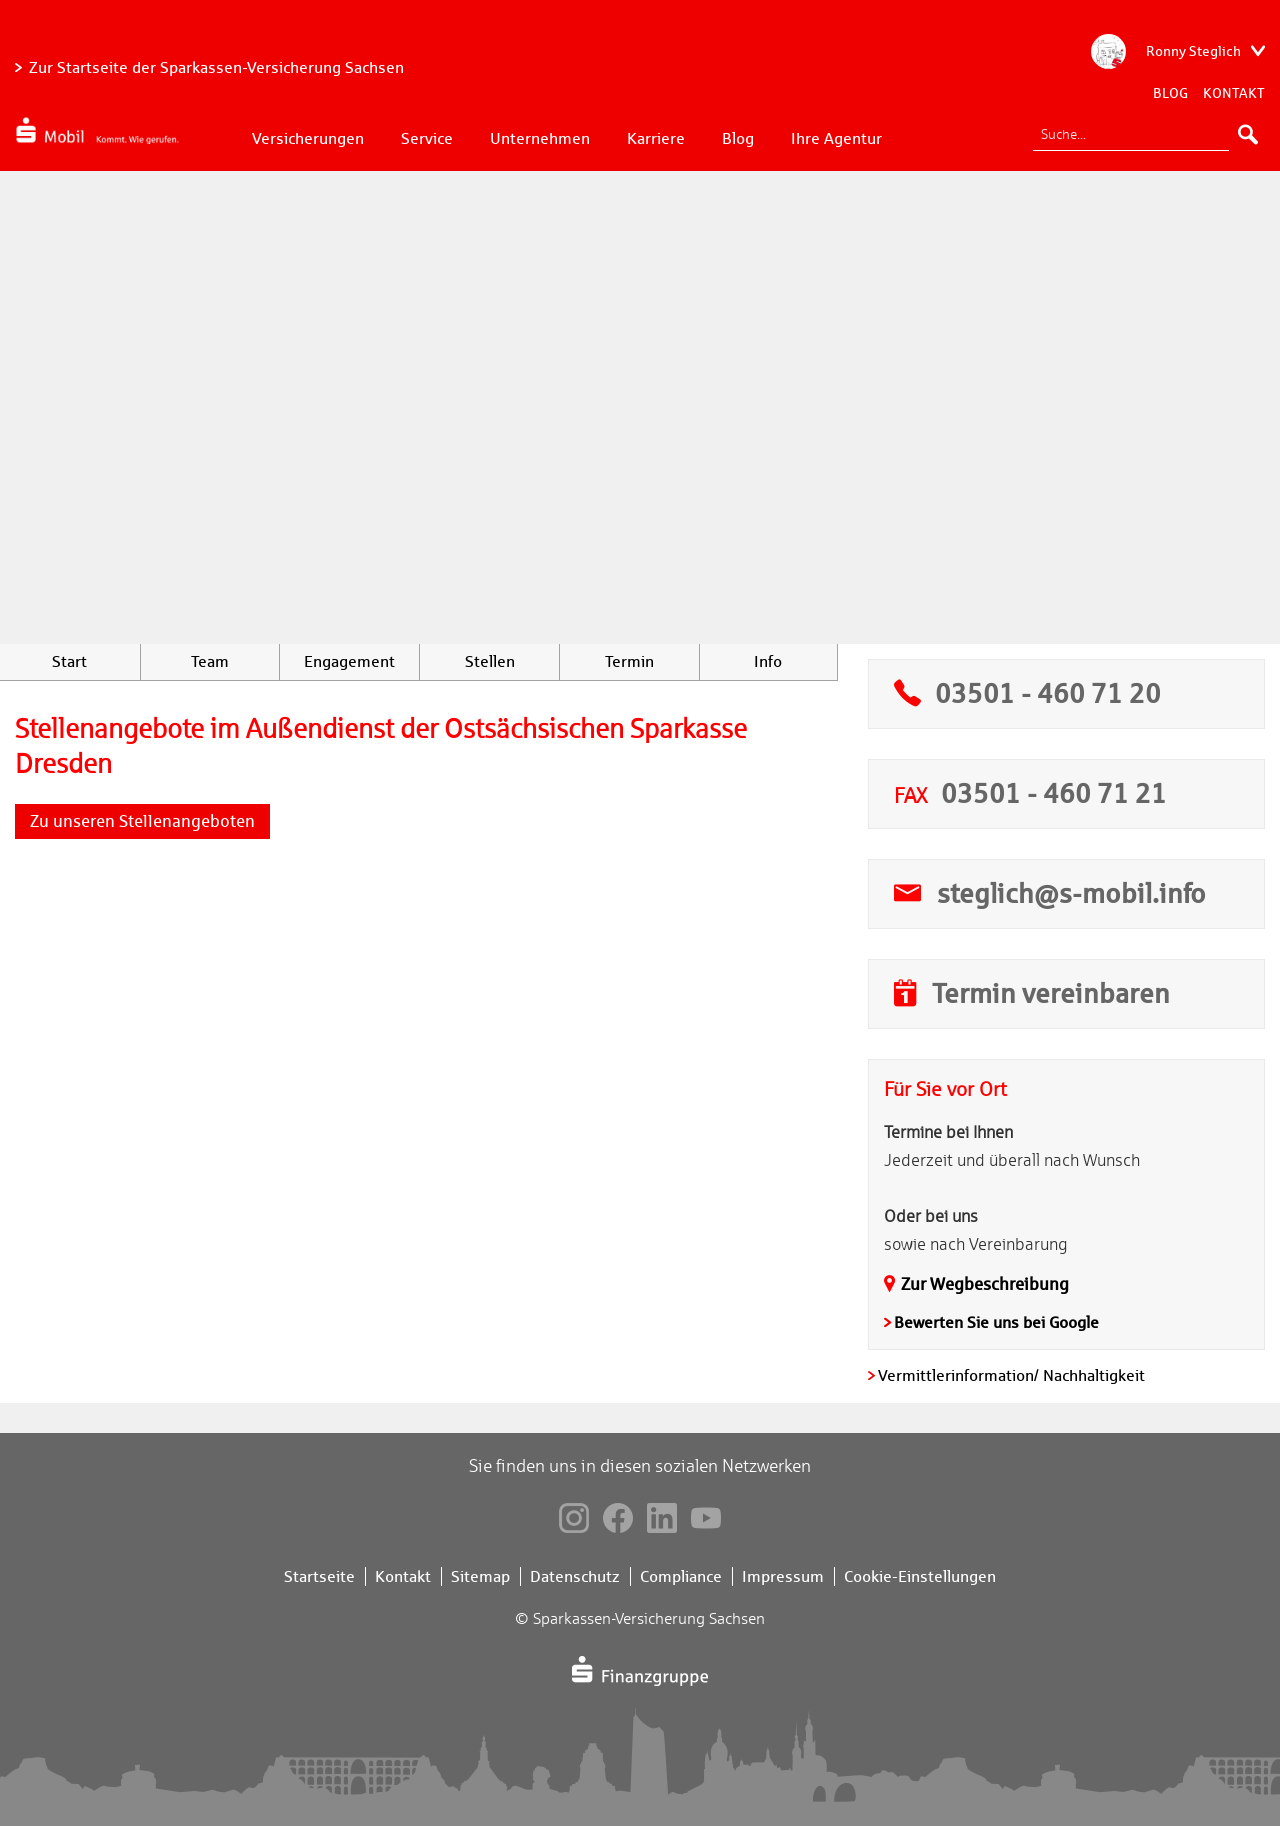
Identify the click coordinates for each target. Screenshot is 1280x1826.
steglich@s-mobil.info (1071, 893)
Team (210, 661)
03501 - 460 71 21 (1054, 793)
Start (69, 661)
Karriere (656, 138)
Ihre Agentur (836, 138)
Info (768, 661)
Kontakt (1234, 93)
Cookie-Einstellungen (920, 1576)
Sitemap (480, 1576)
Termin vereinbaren (1051, 993)
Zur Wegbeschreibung (985, 1284)
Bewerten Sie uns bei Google (996, 1322)
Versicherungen (308, 138)
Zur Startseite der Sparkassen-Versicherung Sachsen (216, 67)
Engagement (349, 661)
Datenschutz (575, 1576)
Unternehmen (540, 138)
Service (427, 138)
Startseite (319, 1576)
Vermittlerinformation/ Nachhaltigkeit (1011, 1375)
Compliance (681, 1576)
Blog (1170, 93)
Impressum (783, 1576)
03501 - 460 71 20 (1048, 693)
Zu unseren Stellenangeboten (142, 821)
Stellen (490, 661)
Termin (629, 661)
